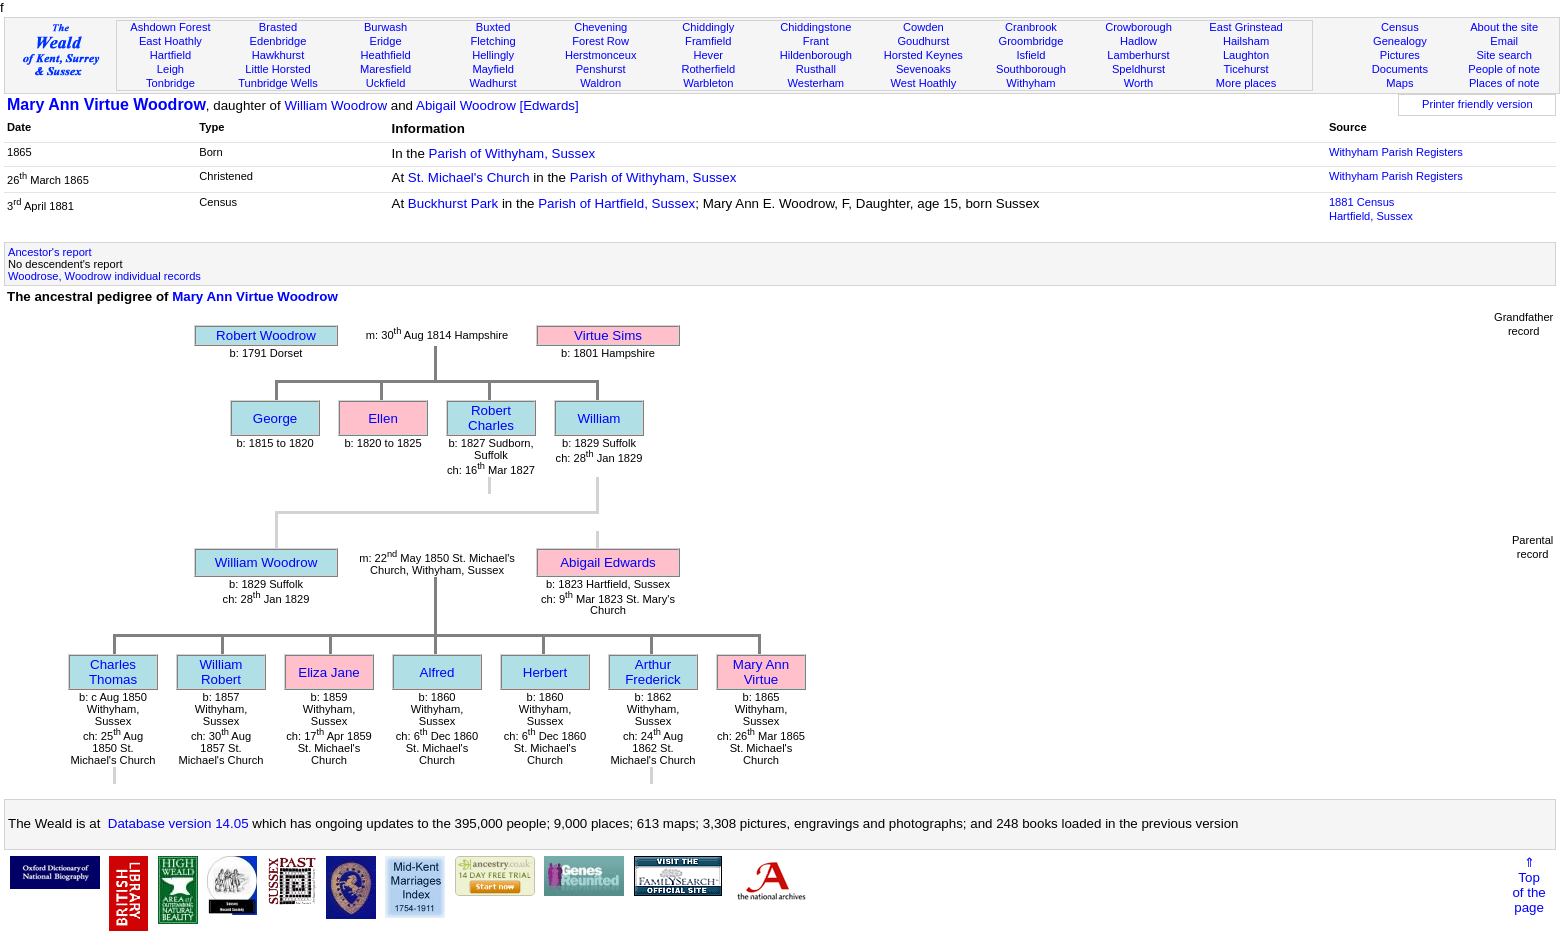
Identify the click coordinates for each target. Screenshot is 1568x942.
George (275, 418)
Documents (1400, 69)
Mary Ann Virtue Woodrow (106, 104)
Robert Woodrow (266, 335)
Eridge (386, 41)
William (599, 418)
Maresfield (385, 69)
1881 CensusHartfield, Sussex (1371, 209)
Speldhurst (1138, 69)
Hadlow (1138, 41)
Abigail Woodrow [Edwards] (497, 105)
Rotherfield (708, 69)
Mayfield (492, 69)
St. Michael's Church (469, 177)
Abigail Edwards (608, 562)
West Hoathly (923, 83)
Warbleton (708, 83)
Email (1504, 41)
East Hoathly (170, 41)
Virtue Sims (608, 335)
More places (1246, 83)
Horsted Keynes (923, 55)
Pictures (1400, 55)
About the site (1504, 27)
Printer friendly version (1477, 104)
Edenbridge (278, 41)
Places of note (1504, 83)
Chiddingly (708, 27)
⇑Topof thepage (1528, 885)
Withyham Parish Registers (1396, 152)
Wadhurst (493, 83)
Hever (708, 55)
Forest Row (600, 41)
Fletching (493, 41)
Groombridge (1031, 41)
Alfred (437, 672)
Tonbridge (170, 83)
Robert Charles (491, 418)
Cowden (923, 27)
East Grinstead (1245, 27)
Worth (1138, 83)
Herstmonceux (601, 55)
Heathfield (386, 55)
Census (1400, 27)
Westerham (816, 83)
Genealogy (1400, 41)
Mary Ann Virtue (761, 672)
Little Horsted (277, 69)
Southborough (1031, 69)
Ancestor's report (50, 252)
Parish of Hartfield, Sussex (616, 203)
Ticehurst (1245, 69)
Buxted (493, 27)
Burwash (385, 27)
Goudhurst (923, 41)
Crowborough (1138, 27)
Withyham (1030, 83)
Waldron (600, 83)
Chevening (600, 27)
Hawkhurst (278, 55)
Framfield (708, 41)
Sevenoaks (923, 69)
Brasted (278, 27)
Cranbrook (1031, 27)
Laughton (1246, 55)
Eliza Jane (329, 672)
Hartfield (170, 55)
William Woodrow (335, 105)
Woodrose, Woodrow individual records (104, 276)
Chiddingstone (815, 27)
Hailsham (1246, 41)
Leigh (170, 69)
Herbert (545, 672)
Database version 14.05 (178, 823)
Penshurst (601, 69)
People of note (1504, 69)
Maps (1399, 83)
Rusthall (816, 69)
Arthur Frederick (653, 672)
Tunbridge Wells (278, 83)
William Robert (221, 672)
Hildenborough (816, 55)
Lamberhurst (1138, 55)
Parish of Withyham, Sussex (512, 153)
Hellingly (493, 55)
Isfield (1030, 55)
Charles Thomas (113, 672)
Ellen (383, 418)
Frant (816, 41)
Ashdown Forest (170, 27)
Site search (1504, 55)
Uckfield (386, 83)
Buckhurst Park (453, 203)
